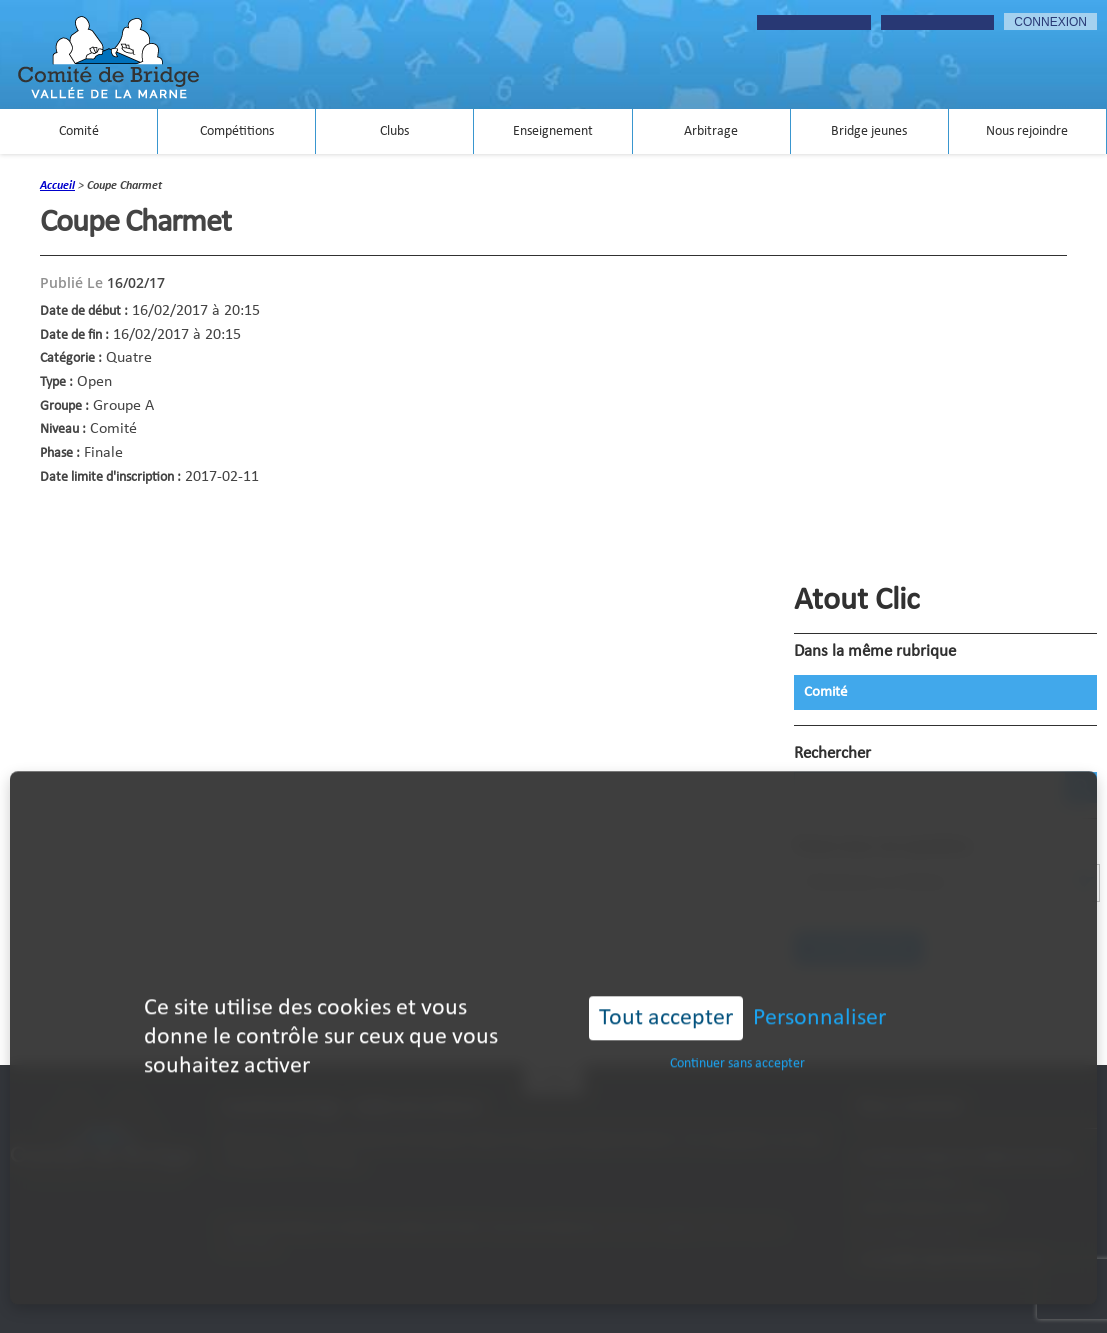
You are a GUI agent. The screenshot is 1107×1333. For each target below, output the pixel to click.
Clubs (394, 131)
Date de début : (84, 311)
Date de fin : (74, 335)
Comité (79, 131)
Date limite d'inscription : (110, 477)
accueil (57, 186)
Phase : (60, 453)
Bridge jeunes (869, 131)
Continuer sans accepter (737, 1039)
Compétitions (237, 131)
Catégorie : (71, 358)
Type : (56, 382)
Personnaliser (819, 993)
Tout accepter (666, 993)
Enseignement (553, 131)
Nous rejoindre (1027, 131)
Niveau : (63, 429)
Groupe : (64, 406)
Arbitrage (711, 131)
